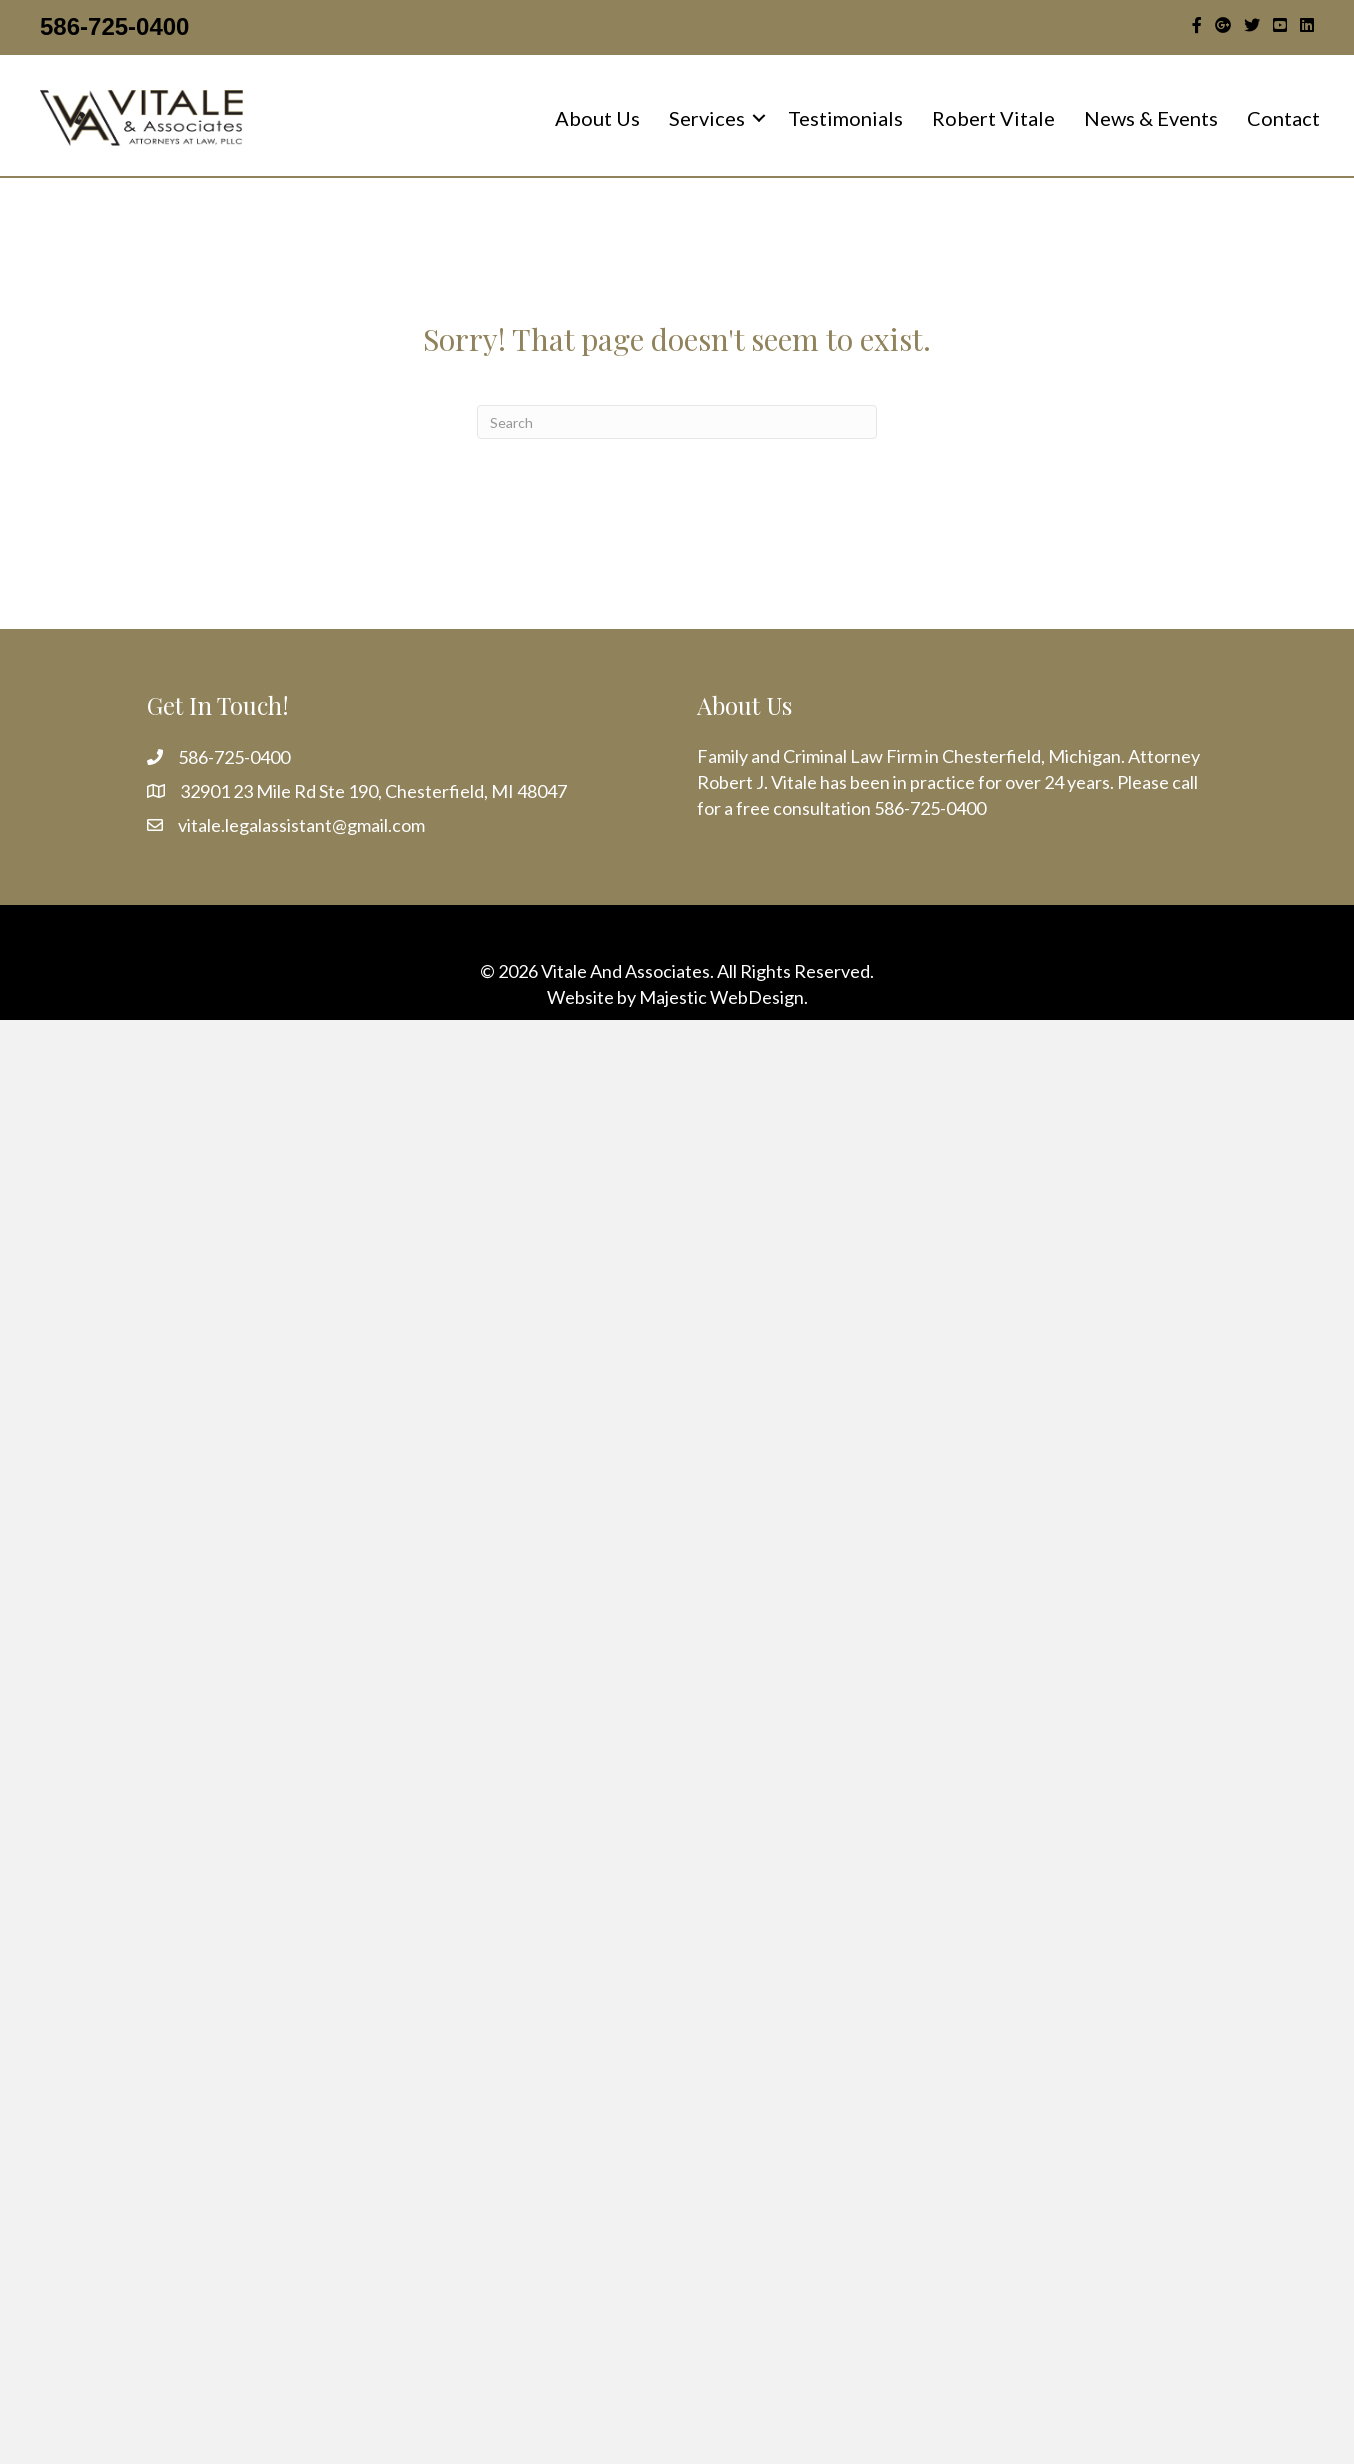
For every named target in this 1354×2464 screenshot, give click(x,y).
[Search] (677, 422)
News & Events (1151, 118)
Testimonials (845, 118)
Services (707, 118)
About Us (597, 118)
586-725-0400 (114, 26)
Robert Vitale (993, 118)
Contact (1283, 118)
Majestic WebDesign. (723, 997)
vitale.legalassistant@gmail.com (301, 825)
